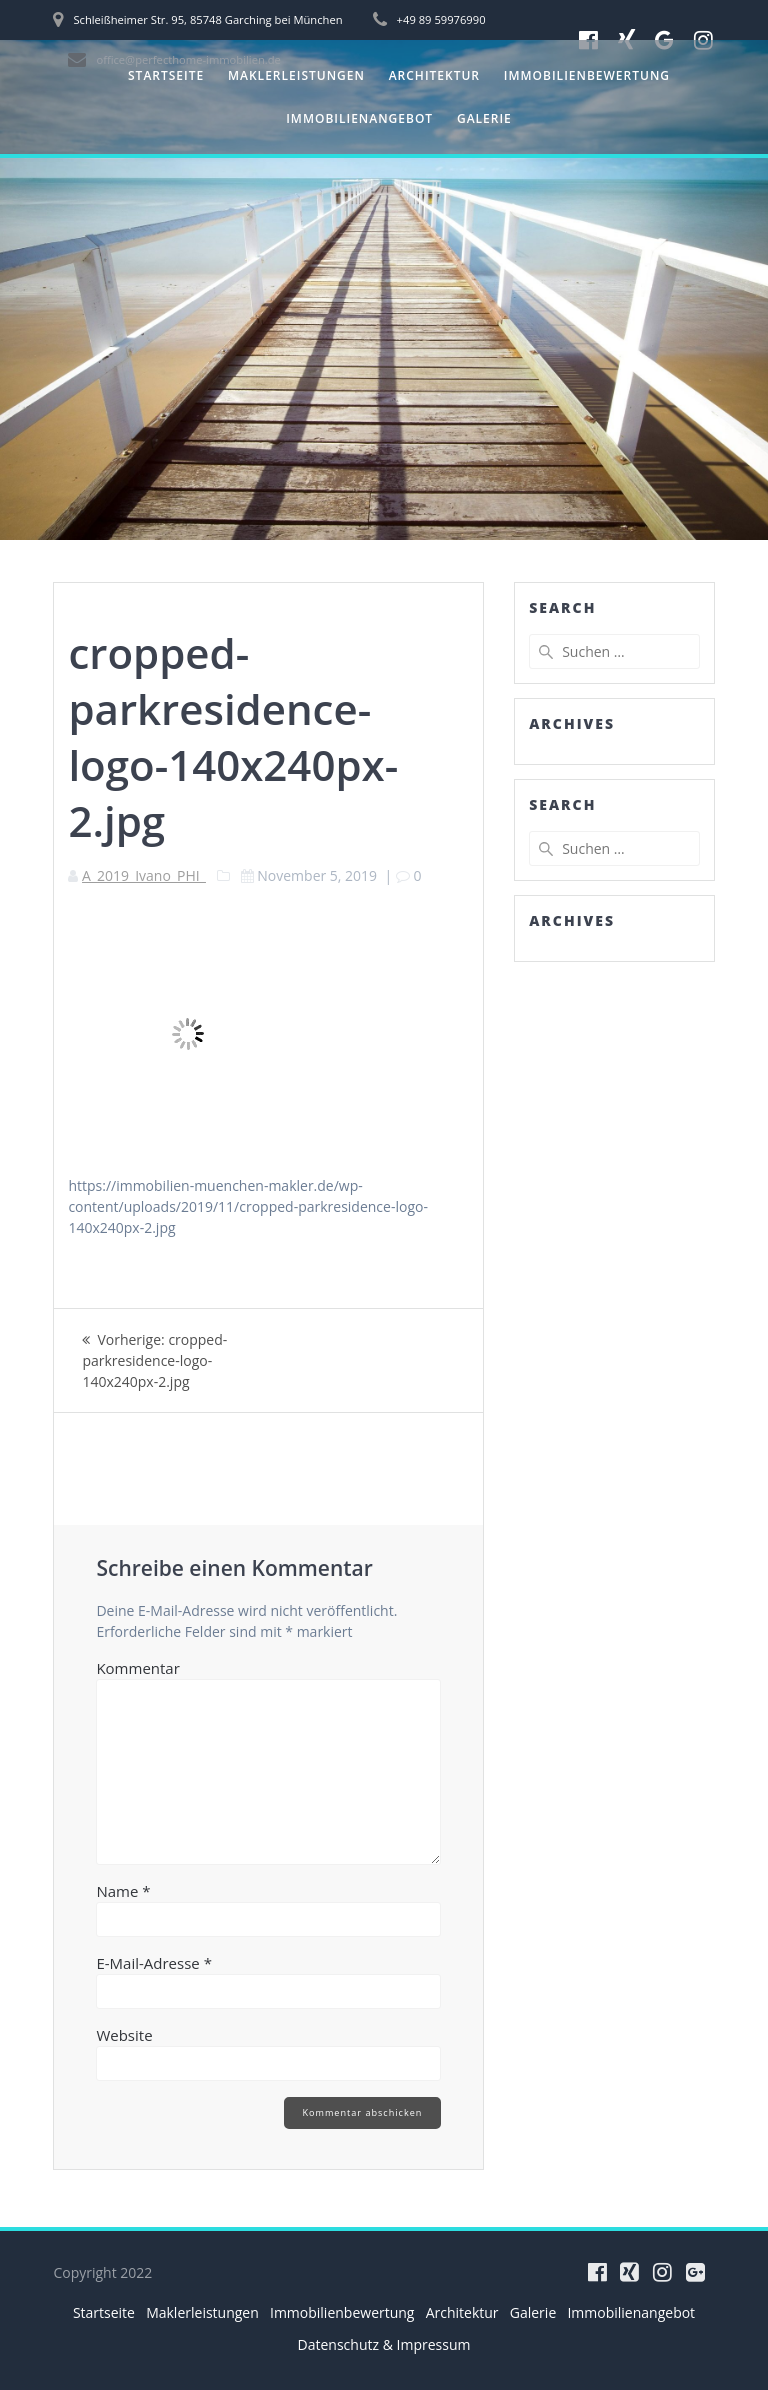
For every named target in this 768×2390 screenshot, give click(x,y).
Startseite (166, 75)
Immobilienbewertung (587, 75)
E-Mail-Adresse (154, 1963)
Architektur (434, 75)
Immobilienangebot (359, 118)
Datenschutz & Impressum (384, 2344)
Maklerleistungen (296, 75)
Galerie (484, 118)
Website (124, 2035)
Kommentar (137, 1668)
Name (123, 1891)
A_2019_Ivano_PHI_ (144, 875)
